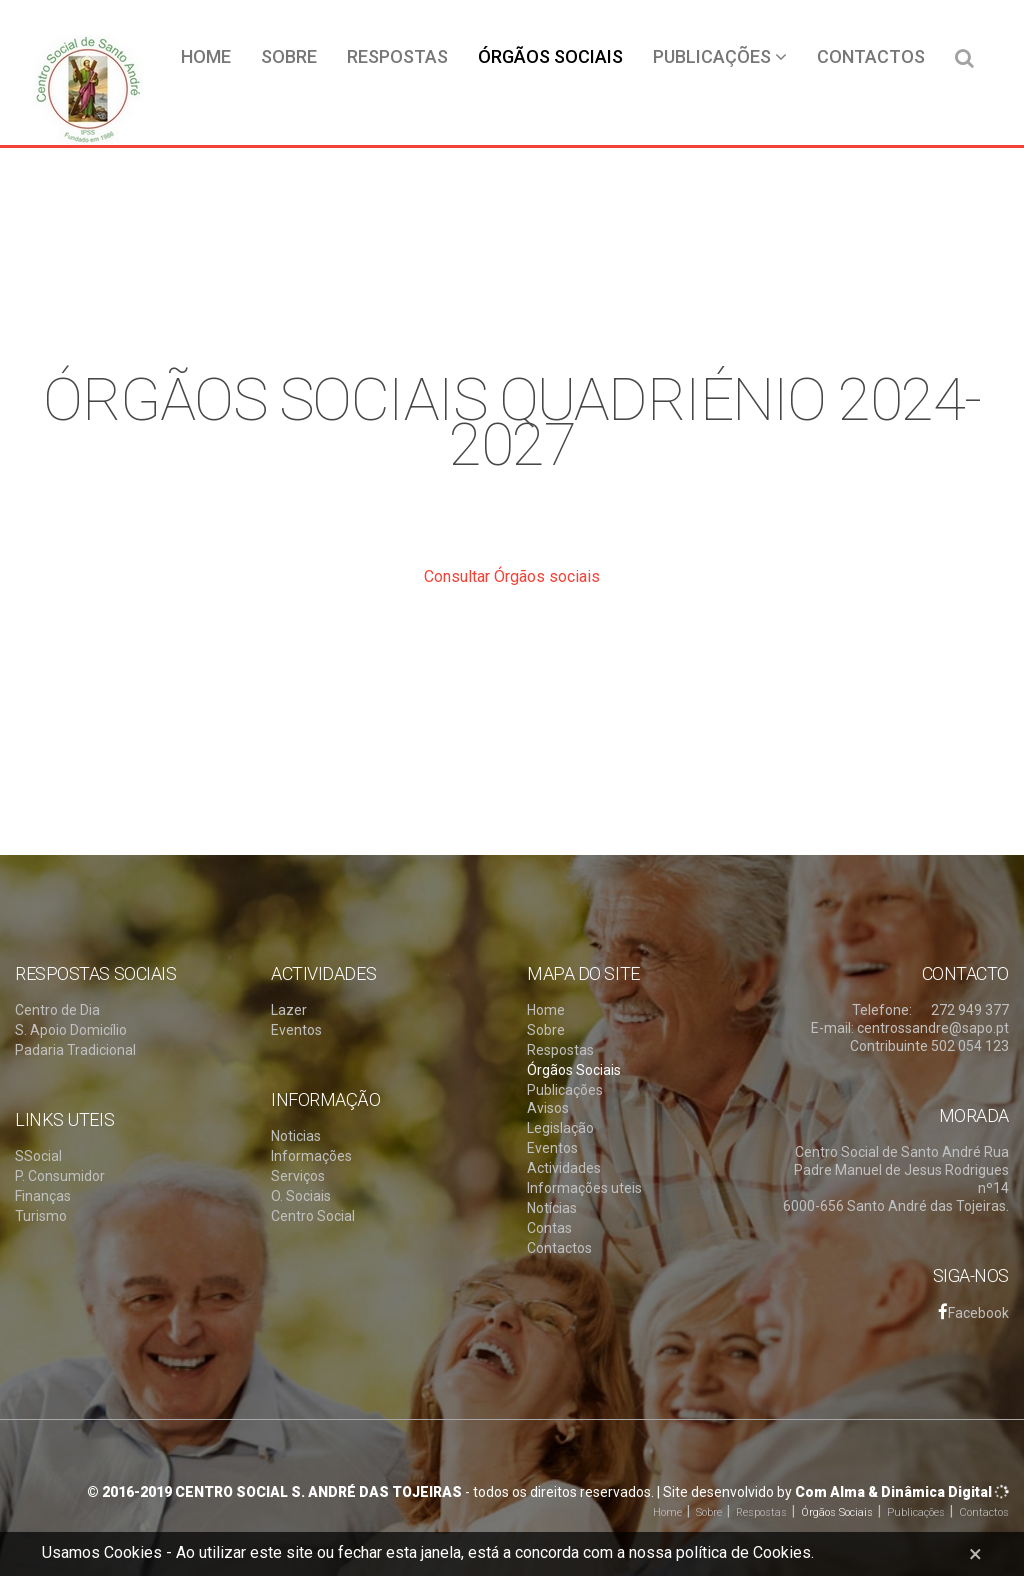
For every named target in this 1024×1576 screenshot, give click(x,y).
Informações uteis (584, 1188)
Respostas (397, 56)
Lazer (289, 1010)
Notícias (552, 1208)
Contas (549, 1228)
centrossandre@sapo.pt (933, 1028)
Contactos (871, 56)
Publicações (720, 56)
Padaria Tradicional (75, 1050)
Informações (311, 1156)
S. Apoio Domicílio (71, 1030)
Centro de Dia (57, 1010)
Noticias (296, 1136)
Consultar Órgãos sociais (512, 576)
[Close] (975, 1554)
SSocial (38, 1156)
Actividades (564, 1168)
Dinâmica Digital (936, 1492)
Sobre (289, 56)
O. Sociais (301, 1196)
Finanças (43, 1196)
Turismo (41, 1216)
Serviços (298, 1176)
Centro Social (313, 1216)
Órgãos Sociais (550, 56)
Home (206, 56)
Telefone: (882, 1010)
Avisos (548, 1108)
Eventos (296, 1030)
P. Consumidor (60, 1176)
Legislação (560, 1128)
